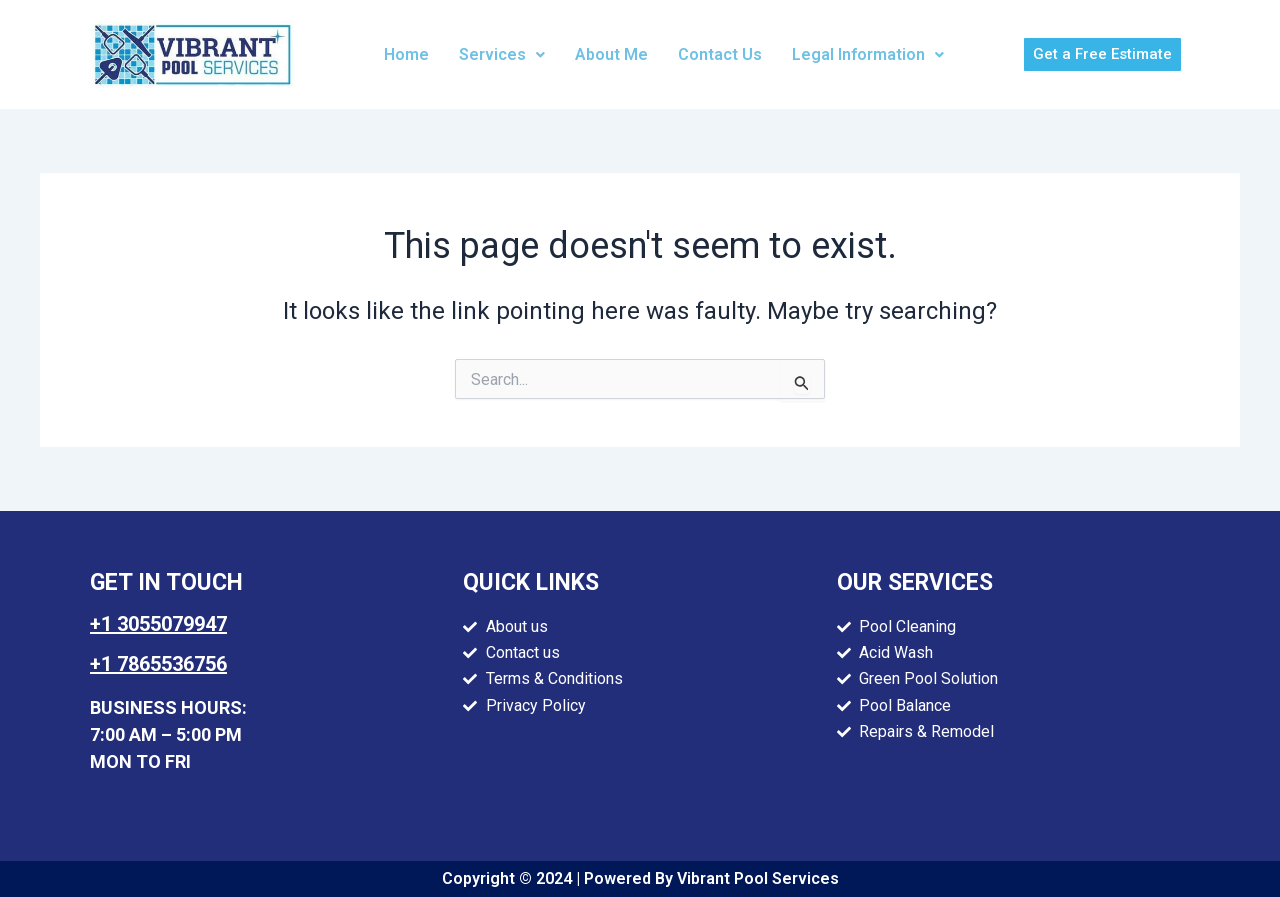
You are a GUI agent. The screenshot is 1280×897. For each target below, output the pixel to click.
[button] (502, 55)
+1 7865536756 (158, 664)
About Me (611, 54)
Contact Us (720, 54)
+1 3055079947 (158, 624)
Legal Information (868, 54)
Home (406, 54)
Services (502, 54)
